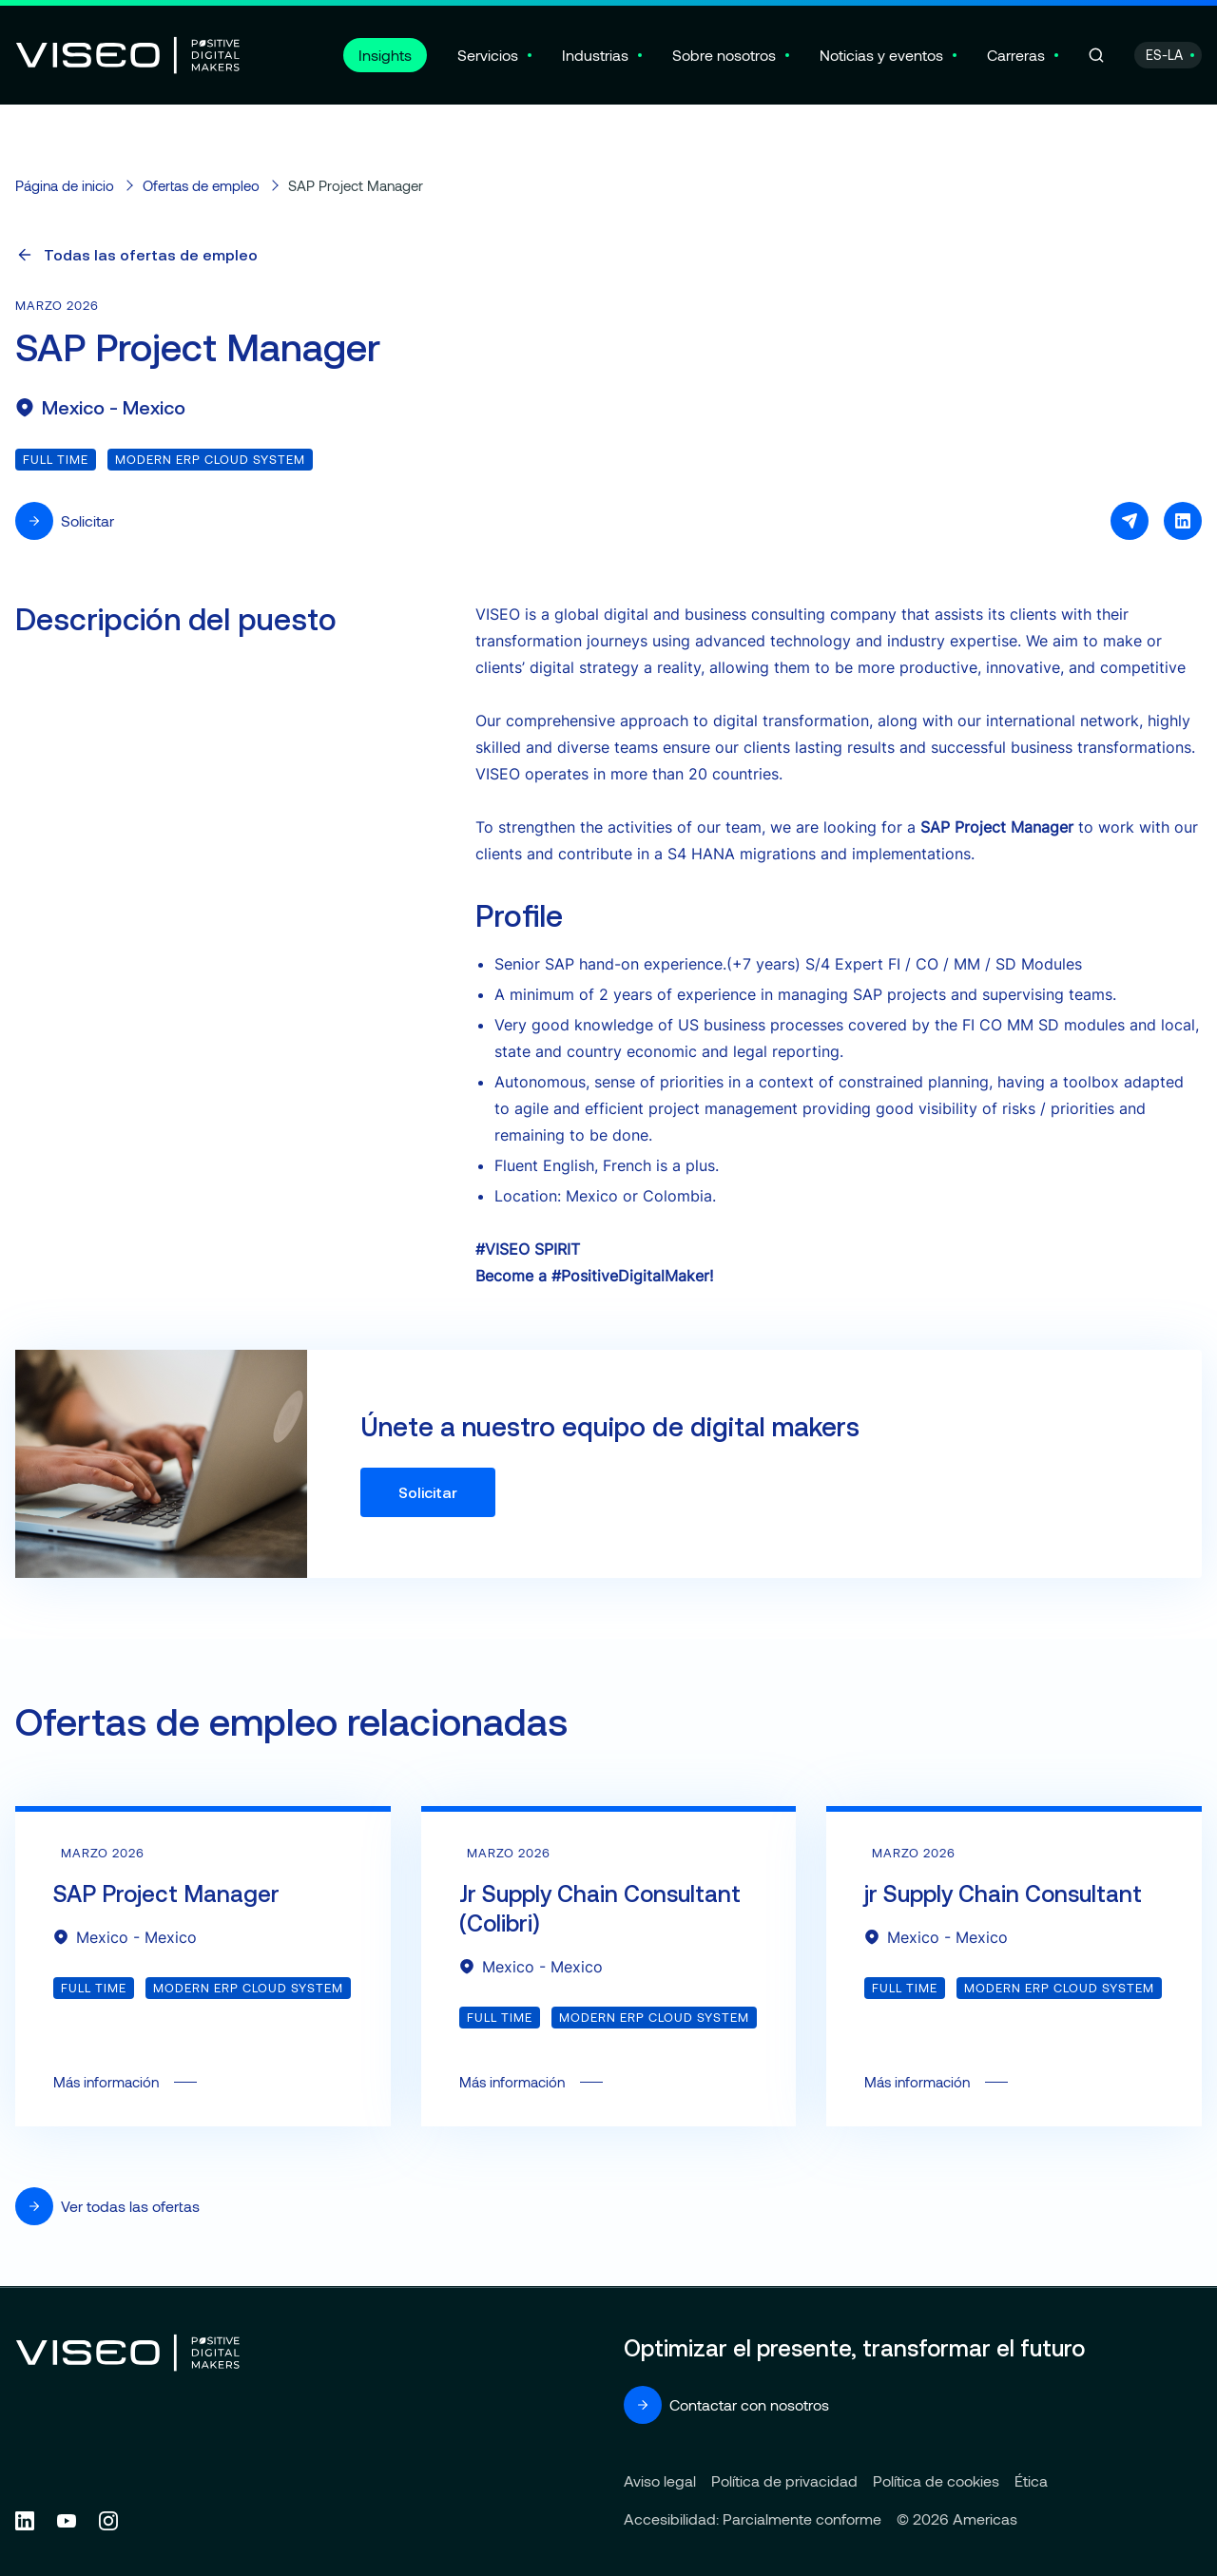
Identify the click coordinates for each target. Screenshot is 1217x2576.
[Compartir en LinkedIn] (1183, 521)
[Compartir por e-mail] (1130, 521)
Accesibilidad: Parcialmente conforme (752, 2518)
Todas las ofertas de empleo (136, 254)
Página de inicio (64, 185)
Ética (1031, 2480)
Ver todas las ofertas (107, 2206)
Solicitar (64, 521)
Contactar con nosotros (726, 2405)
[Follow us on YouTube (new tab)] (66, 2520)
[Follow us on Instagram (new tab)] (108, 2520)
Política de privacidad (784, 2480)
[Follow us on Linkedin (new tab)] (24, 2520)
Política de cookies (936, 2480)
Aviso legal (660, 2480)
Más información (203, 1969)
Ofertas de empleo (201, 185)
